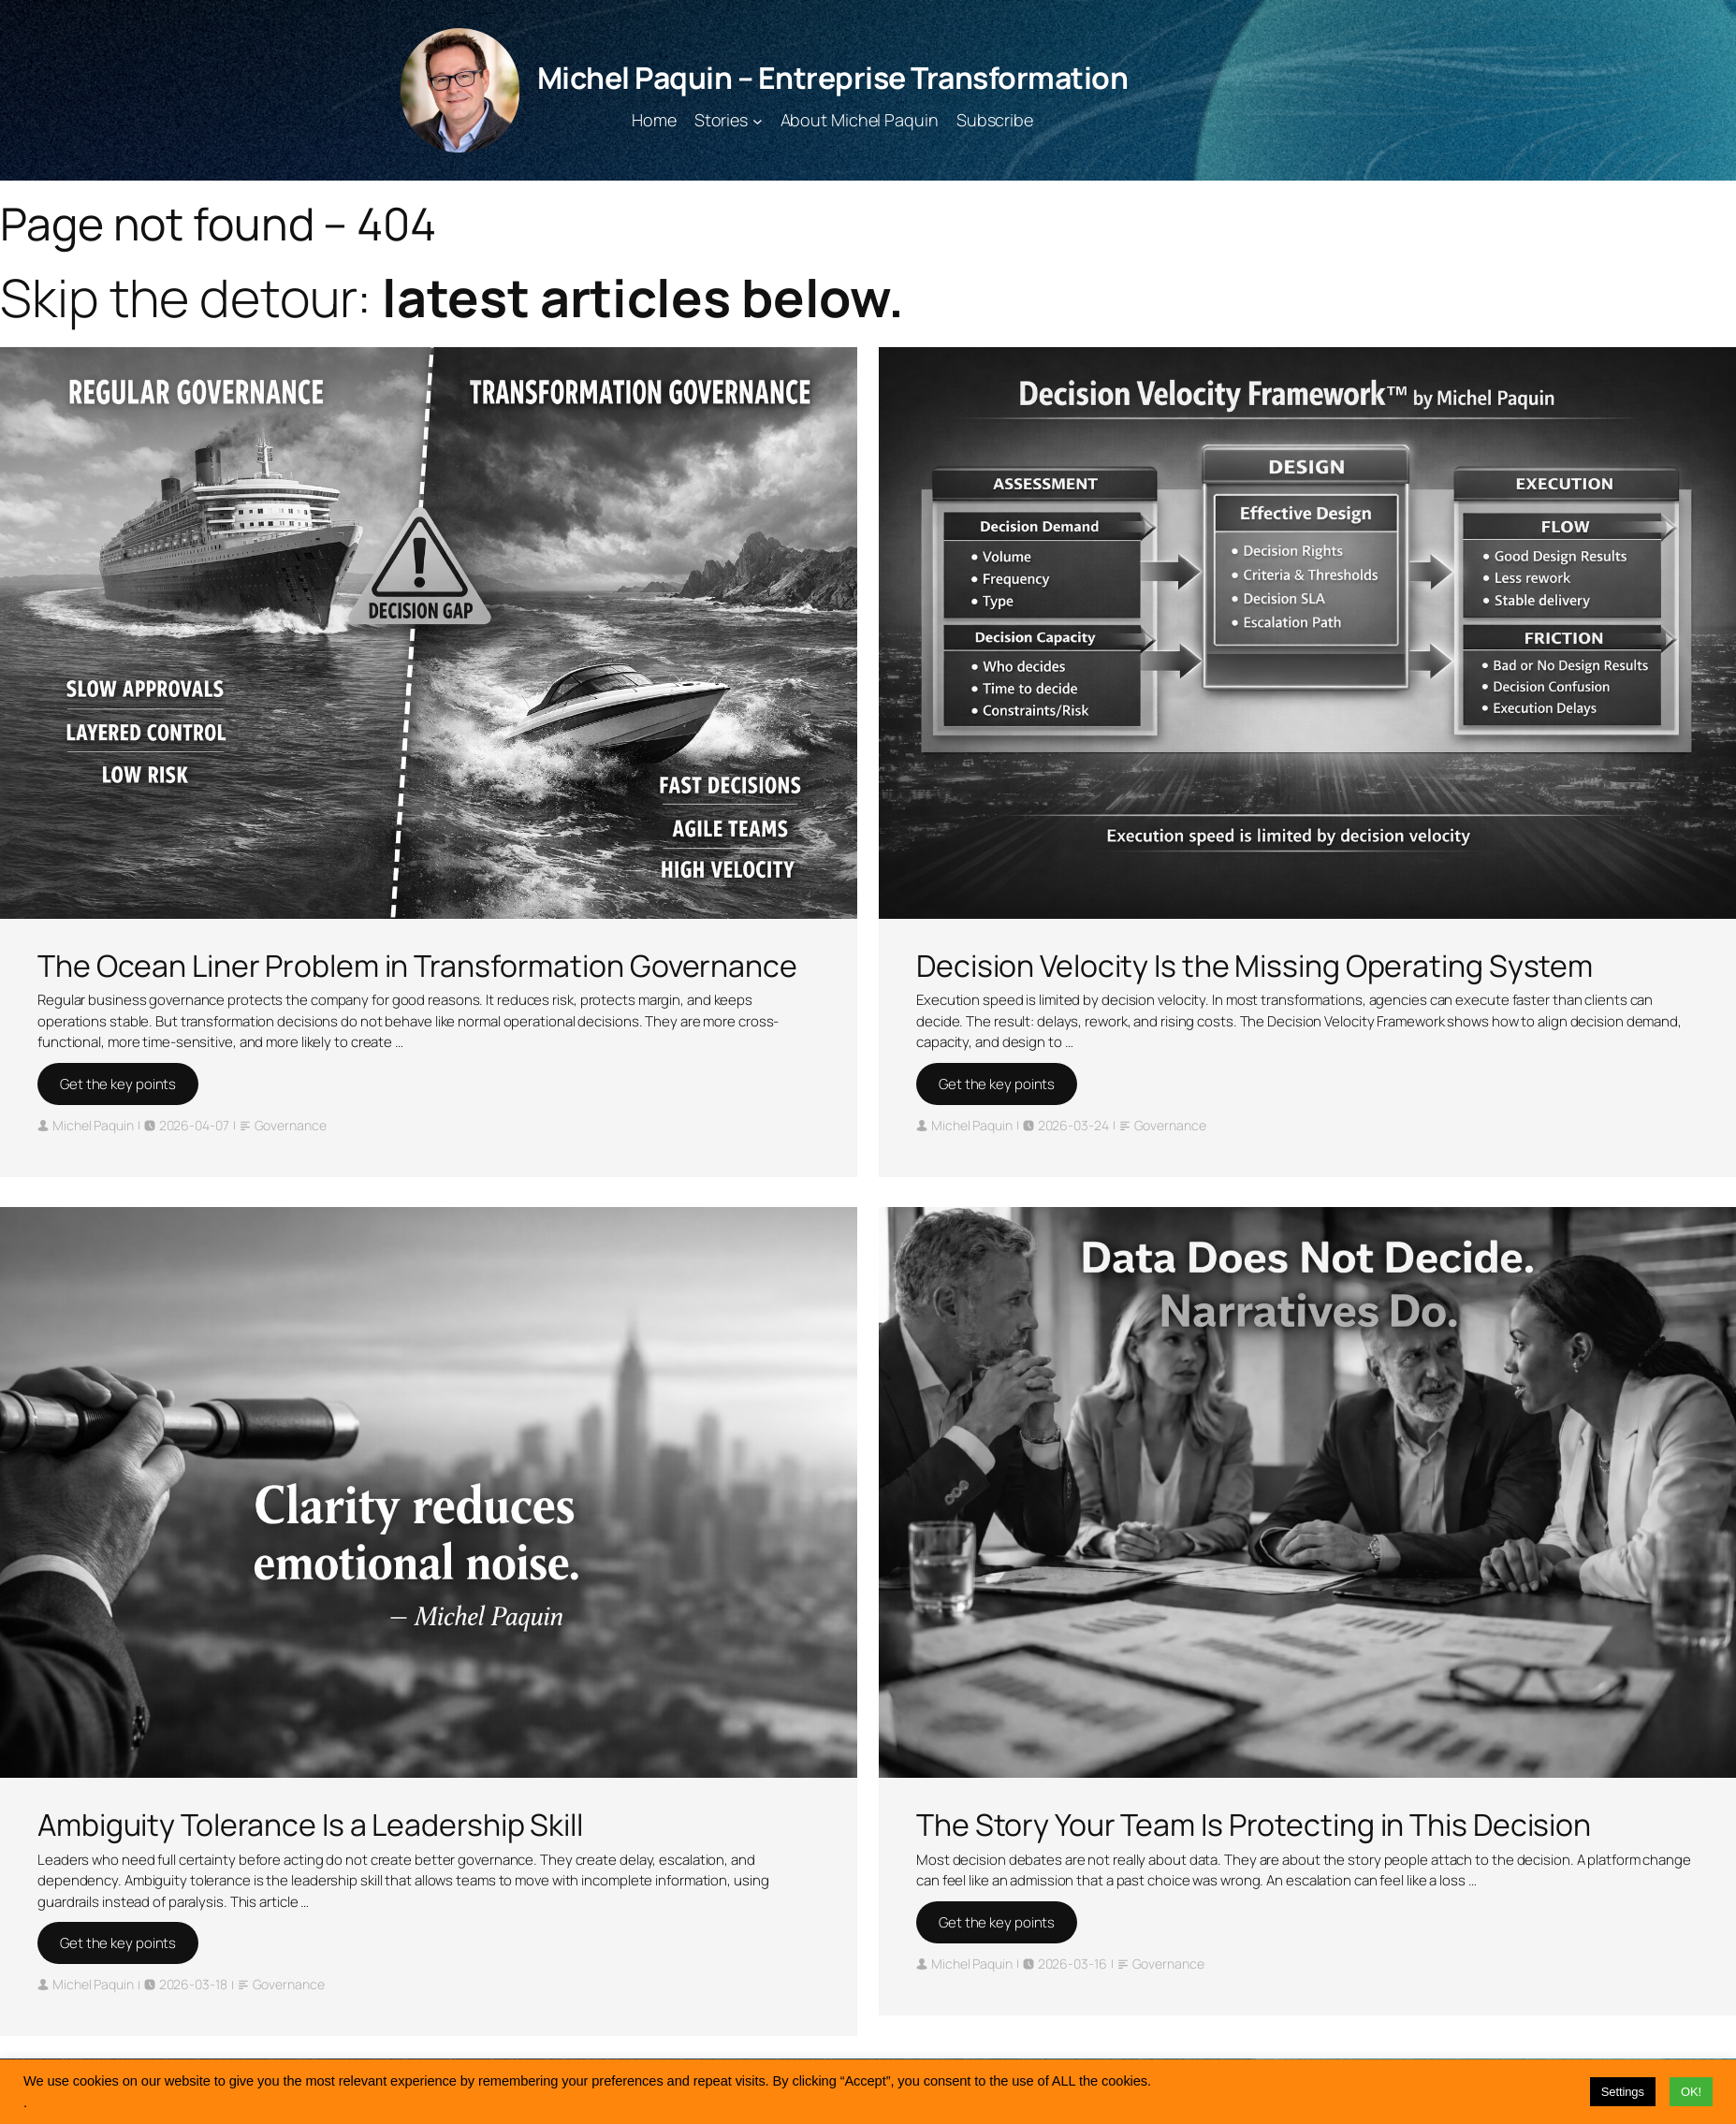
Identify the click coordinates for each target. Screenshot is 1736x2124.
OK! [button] (1691, 2092)
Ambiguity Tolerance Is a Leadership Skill (310, 1824)
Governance (291, 1125)
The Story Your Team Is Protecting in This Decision (1253, 1824)
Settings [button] (1622, 2092)
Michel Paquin (93, 1125)
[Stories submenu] (757, 120)
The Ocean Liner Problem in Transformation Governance (417, 965)
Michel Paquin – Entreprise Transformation (833, 77)
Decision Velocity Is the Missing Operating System (1254, 965)
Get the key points (118, 1084)
